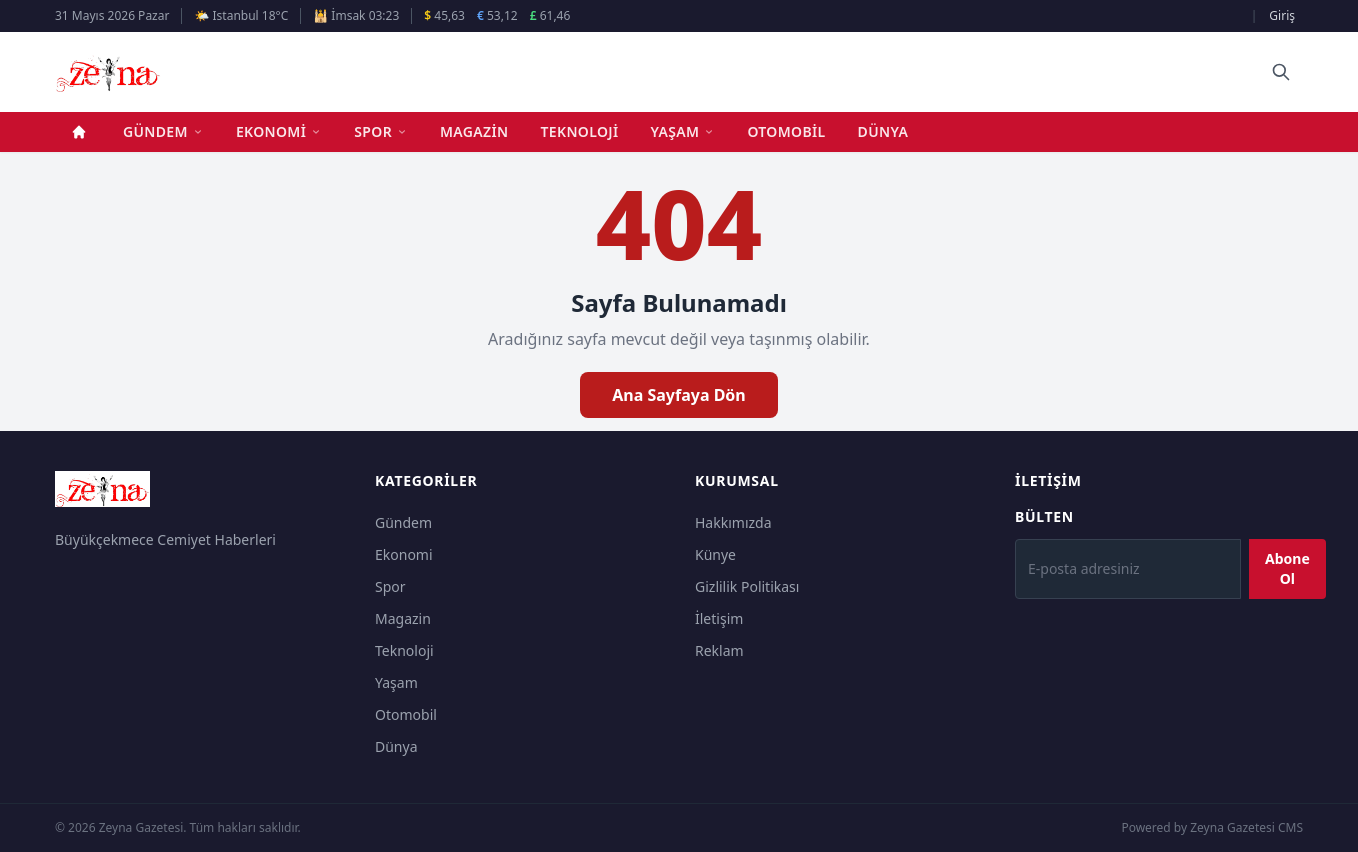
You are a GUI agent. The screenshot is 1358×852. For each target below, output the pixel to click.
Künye (715, 554)
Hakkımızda (733, 522)
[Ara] (1281, 72)
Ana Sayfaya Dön (679, 395)
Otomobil (786, 131)
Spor (381, 131)
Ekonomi (279, 131)
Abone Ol (1287, 568)
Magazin (474, 131)
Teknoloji (580, 131)
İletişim (719, 618)
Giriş (1282, 15)
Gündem (163, 131)
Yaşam (683, 131)
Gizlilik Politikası (747, 586)
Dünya (883, 131)
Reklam (719, 650)
